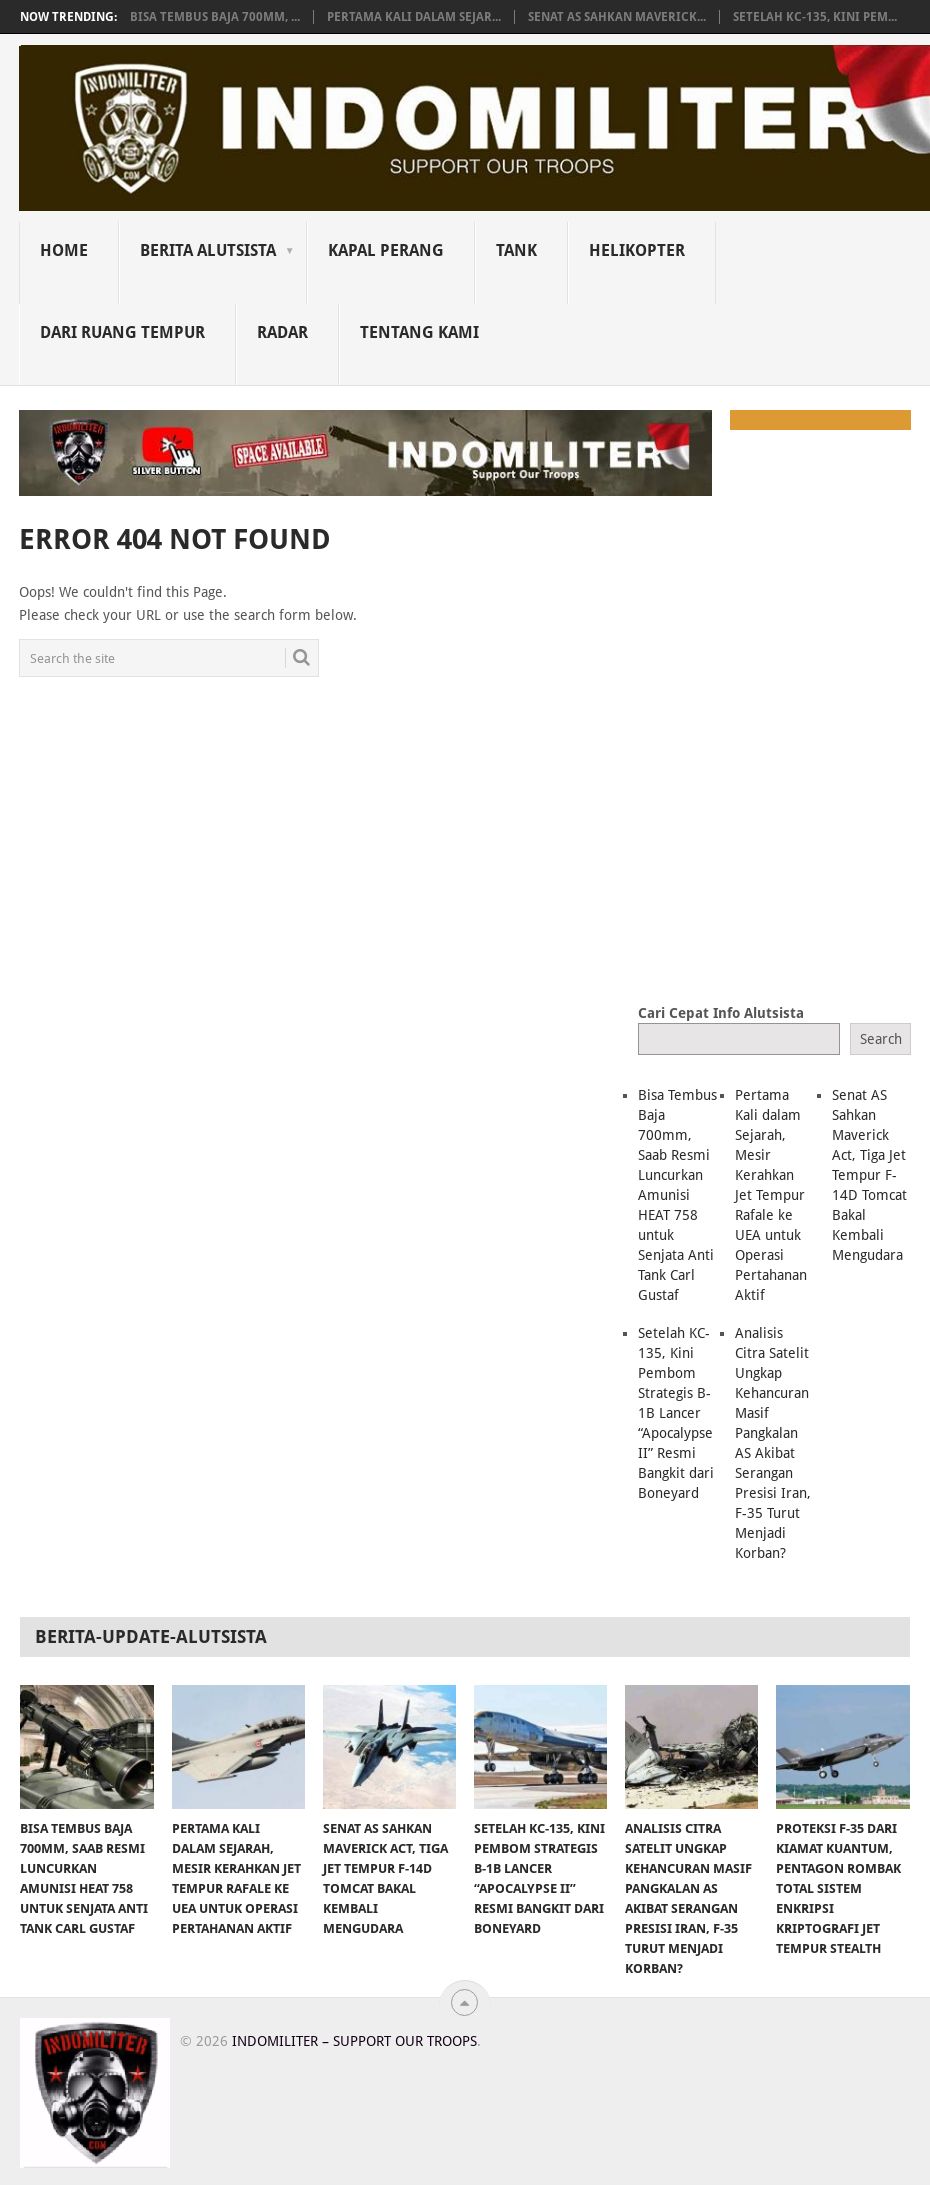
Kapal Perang (386, 250)
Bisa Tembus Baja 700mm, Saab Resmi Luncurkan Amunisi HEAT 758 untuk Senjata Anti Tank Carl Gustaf (677, 1195)
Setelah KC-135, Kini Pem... (815, 17)
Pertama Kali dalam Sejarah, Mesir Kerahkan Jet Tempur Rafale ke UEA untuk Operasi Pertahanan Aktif (771, 1195)
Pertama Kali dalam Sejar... (414, 17)
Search (881, 1039)
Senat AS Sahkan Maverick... (617, 17)
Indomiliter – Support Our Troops (354, 2041)
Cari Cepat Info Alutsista (721, 1013)
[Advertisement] (783, 843)
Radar (282, 332)
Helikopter (637, 250)
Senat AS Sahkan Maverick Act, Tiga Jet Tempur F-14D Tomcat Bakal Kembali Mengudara (869, 1175)
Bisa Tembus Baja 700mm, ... (215, 17)
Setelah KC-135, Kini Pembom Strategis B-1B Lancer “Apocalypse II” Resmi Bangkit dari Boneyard (676, 1413)
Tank (516, 250)
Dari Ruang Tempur (122, 332)
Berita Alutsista (208, 250)
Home (64, 250)
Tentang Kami (419, 332)
